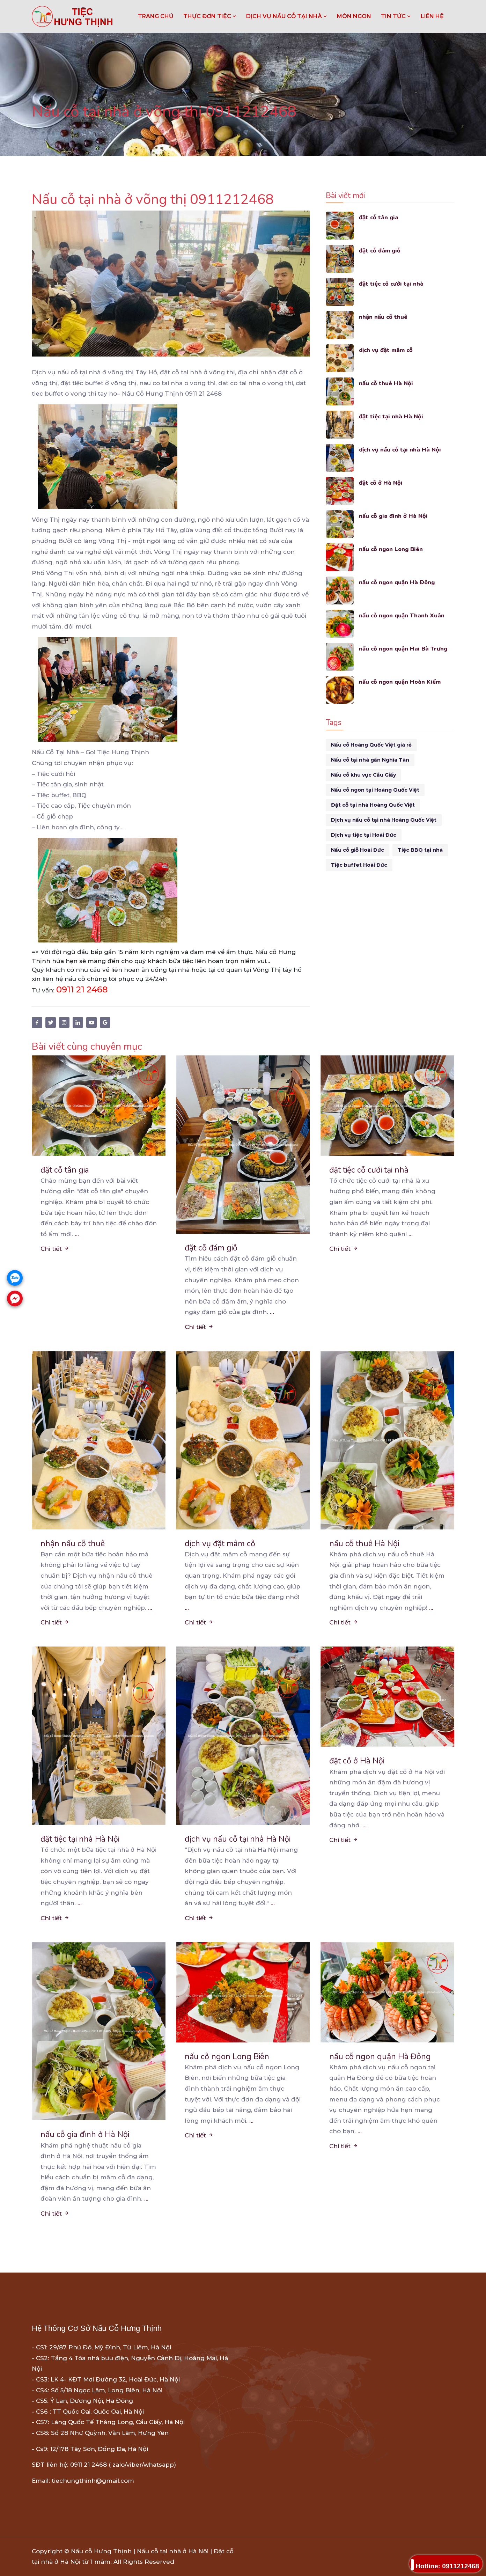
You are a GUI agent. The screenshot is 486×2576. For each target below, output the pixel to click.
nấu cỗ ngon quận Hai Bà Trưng (404, 649)
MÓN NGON (354, 16)
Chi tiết (54, 1248)
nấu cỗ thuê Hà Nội (386, 383)
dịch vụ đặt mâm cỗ (387, 350)
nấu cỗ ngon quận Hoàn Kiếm (401, 682)
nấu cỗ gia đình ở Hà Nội (394, 516)
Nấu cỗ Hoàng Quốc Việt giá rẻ (371, 745)
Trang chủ (156, 16)
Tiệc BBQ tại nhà (420, 850)
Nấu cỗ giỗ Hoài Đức (357, 850)
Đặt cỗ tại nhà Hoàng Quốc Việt (373, 805)
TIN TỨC (396, 16)
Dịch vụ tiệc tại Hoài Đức (363, 835)
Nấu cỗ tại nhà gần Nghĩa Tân (370, 760)
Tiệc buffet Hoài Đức (359, 865)
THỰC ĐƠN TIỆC (209, 16)
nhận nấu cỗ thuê (383, 317)
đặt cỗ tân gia (379, 217)
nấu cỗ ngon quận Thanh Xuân (402, 615)
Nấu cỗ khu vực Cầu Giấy (363, 775)
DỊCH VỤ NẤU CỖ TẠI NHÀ (286, 16)
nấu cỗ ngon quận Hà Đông (398, 582)
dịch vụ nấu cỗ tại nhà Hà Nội (401, 450)
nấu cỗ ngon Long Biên (392, 549)
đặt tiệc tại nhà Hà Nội (391, 416)
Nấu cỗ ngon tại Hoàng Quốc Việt (375, 790)
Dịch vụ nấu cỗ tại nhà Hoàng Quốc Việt (383, 820)
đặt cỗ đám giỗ (380, 251)
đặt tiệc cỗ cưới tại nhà (392, 284)
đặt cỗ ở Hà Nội (381, 483)
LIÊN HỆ (432, 16)
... (77, 1234)
